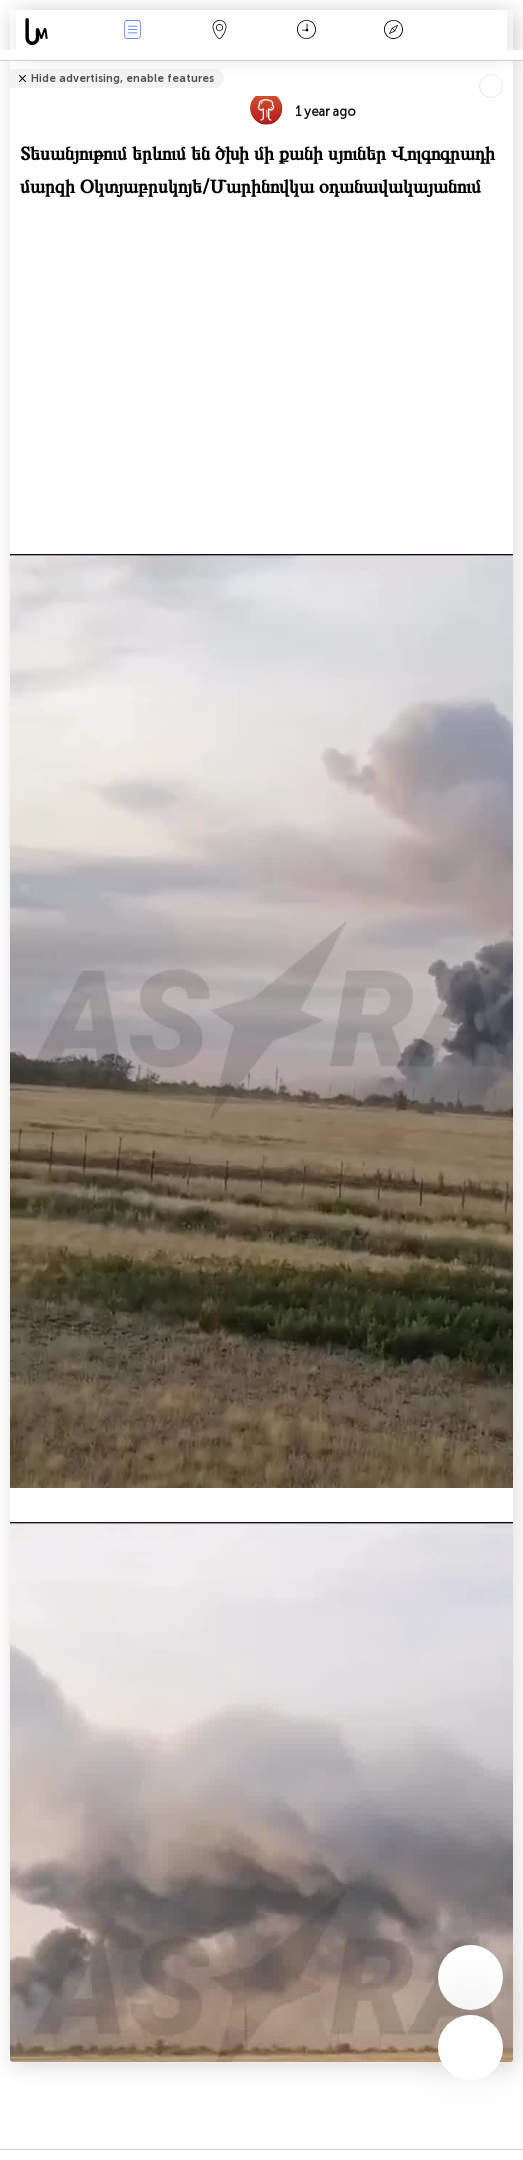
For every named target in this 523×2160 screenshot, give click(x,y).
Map (220, 31)
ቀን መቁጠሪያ (306, 31)
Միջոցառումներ (133, 31)
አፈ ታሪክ (393, 31)
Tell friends (504, 65)
